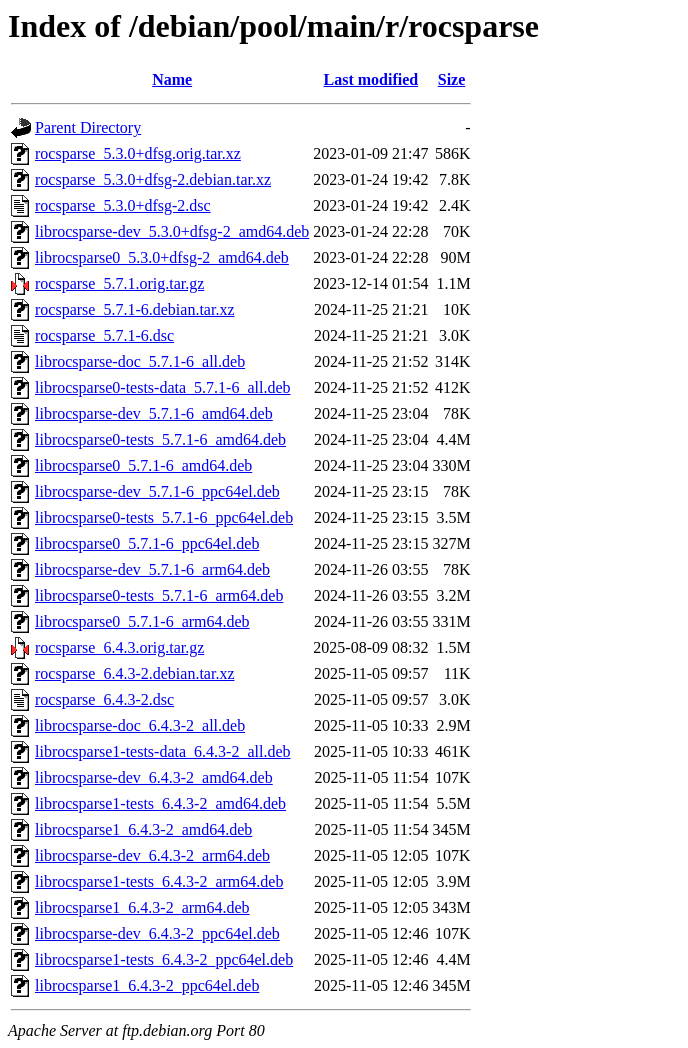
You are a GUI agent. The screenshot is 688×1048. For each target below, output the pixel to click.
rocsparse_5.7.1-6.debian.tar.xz (134, 309)
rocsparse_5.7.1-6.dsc (104, 335)
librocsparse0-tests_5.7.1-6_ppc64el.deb (164, 517)
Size (452, 79)
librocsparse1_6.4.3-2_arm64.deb (142, 907)
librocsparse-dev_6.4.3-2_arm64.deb (152, 855)
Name (172, 79)
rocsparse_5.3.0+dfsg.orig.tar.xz (138, 153)
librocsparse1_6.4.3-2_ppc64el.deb (147, 985)
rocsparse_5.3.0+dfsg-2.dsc (123, 205)
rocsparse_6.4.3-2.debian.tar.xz (134, 673)
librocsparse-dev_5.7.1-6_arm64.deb (152, 569)
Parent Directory (88, 127)
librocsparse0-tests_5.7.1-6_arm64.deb (159, 595)
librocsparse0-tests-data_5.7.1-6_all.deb (162, 387)
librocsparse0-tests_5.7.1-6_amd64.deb (160, 439)
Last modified (371, 79)
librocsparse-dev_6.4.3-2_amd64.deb (154, 777)
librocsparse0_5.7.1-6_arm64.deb (142, 621)
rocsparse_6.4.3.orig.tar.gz (119, 647)
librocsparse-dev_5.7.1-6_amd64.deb (154, 413)
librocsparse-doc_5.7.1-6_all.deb (140, 361)
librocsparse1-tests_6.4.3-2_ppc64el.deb (164, 959)
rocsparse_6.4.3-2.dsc (104, 699)
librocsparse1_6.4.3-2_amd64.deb (143, 829)
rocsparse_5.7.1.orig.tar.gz (119, 283)
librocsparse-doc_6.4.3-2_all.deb (140, 725)
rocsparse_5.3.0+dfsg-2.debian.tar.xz (153, 179)
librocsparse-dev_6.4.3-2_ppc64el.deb (157, 933)
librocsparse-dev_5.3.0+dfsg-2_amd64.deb (172, 231)
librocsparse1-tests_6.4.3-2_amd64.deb (160, 803)
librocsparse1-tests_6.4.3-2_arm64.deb (159, 881)
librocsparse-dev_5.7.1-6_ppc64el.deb (157, 491)
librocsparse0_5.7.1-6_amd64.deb (143, 465)
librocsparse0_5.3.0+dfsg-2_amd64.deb (162, 257)
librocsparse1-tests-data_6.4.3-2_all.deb (162, 751)
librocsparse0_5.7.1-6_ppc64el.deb (147, 543)
